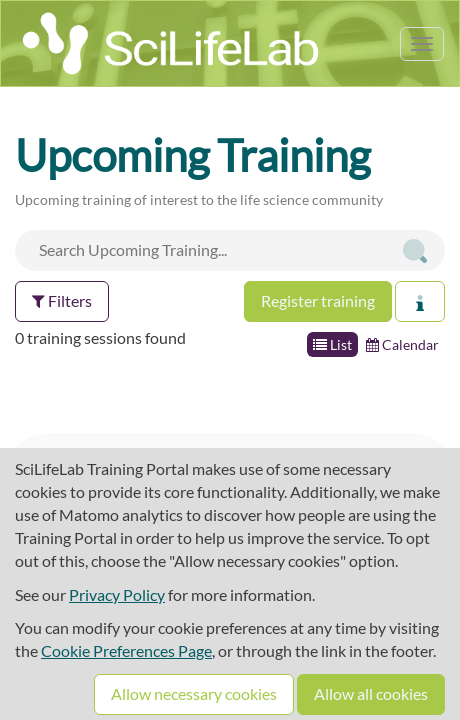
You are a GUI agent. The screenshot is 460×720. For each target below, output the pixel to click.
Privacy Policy (117, 594)
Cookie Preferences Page (126, 650)
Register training (318, 300)
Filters (62, 300)
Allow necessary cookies (194, 693)
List (332, 344)
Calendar (402, 344)
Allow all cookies (371, 693)
